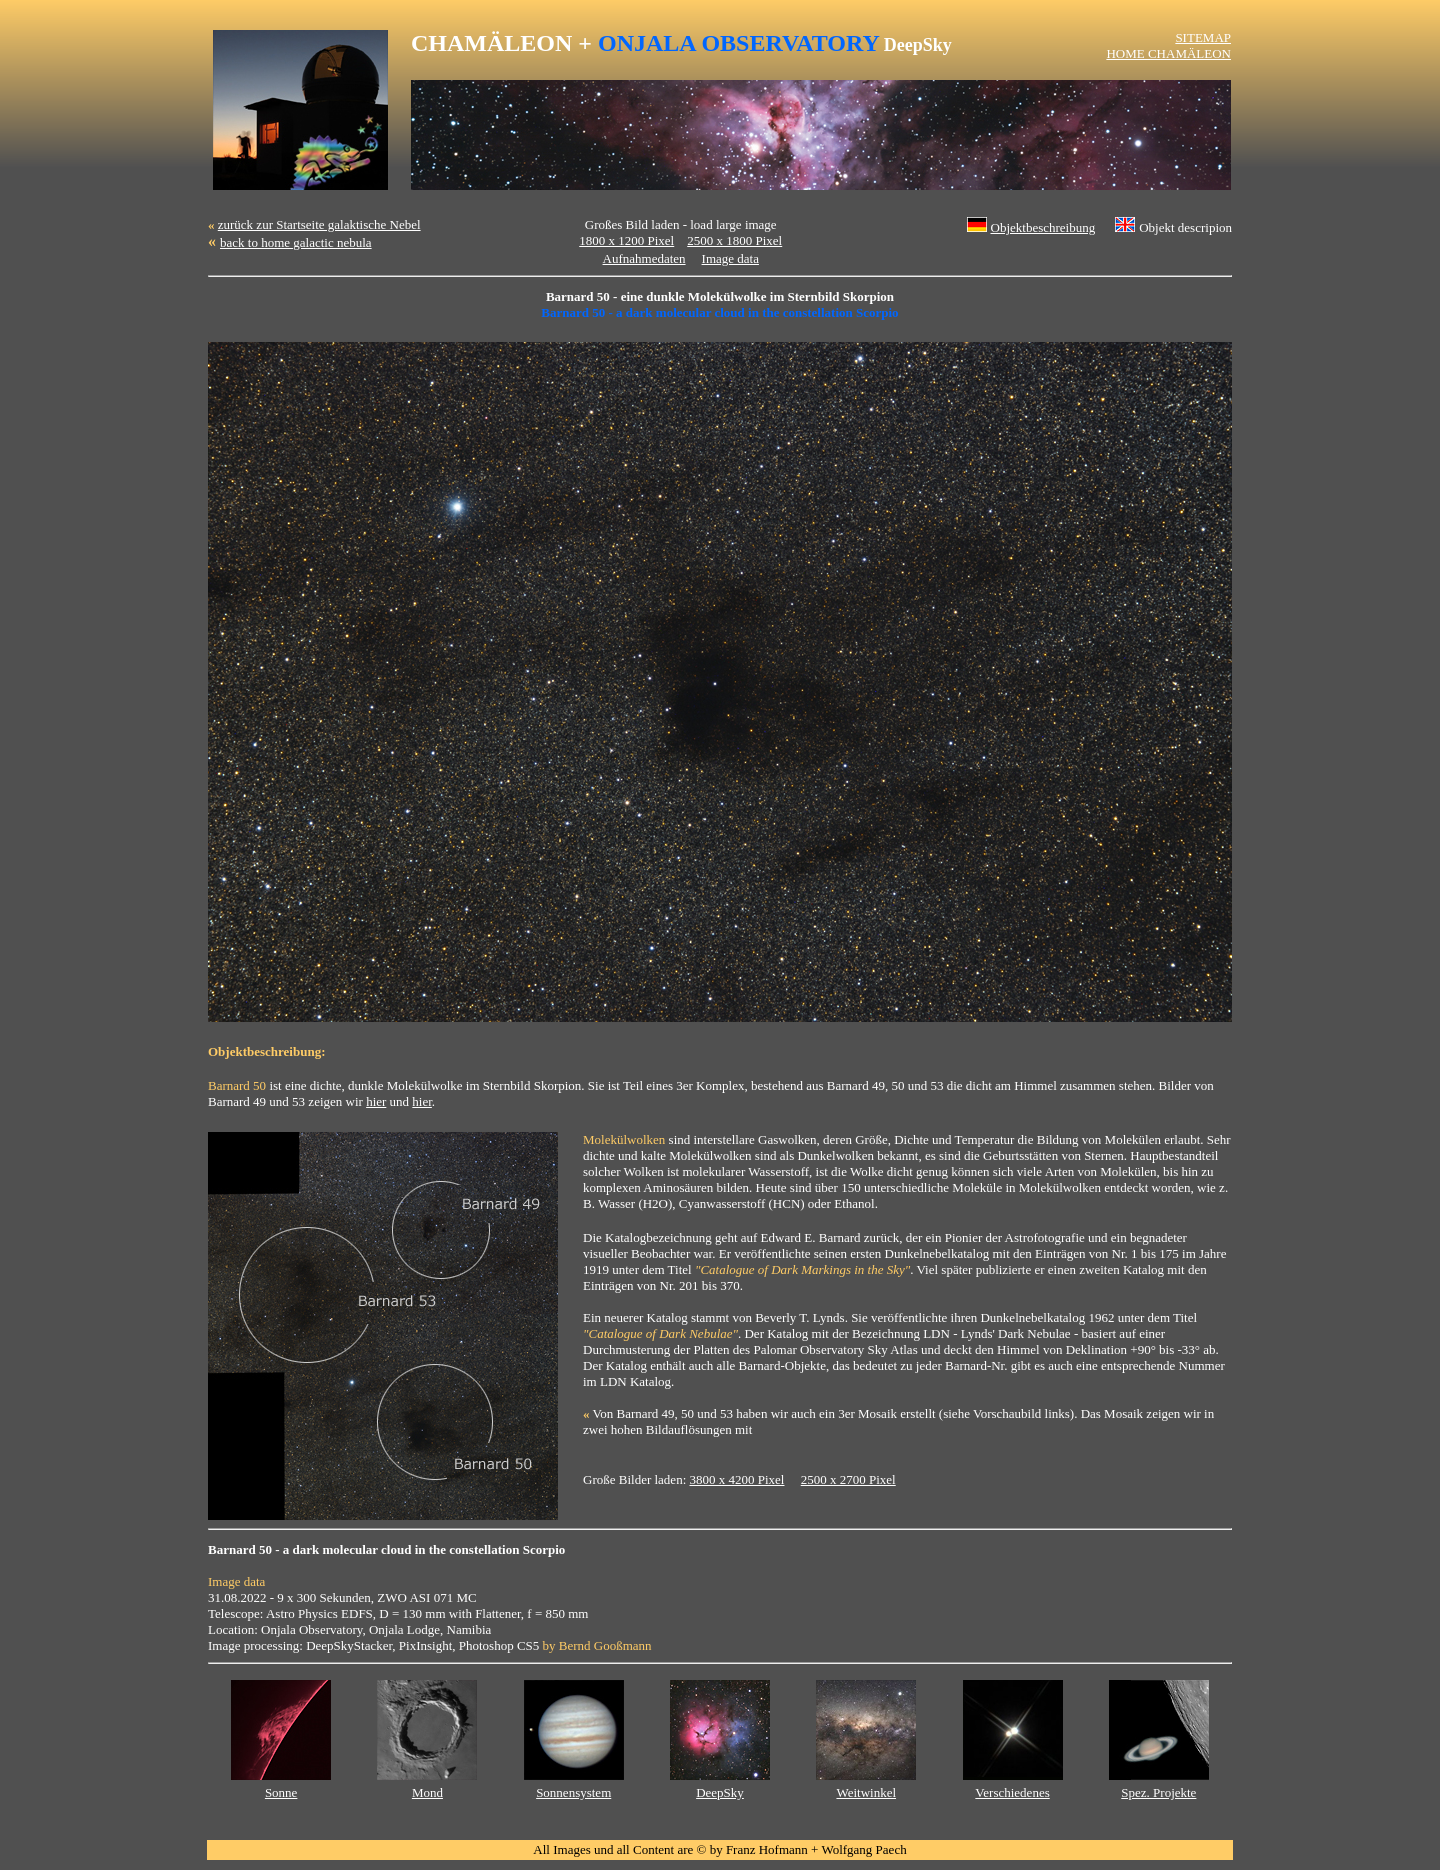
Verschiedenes (1012, 1792)
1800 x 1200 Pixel (626, 240)
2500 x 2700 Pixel (848, 1479)
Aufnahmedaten (644, 258)
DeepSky (720, 1792)
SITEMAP (1203, 37)
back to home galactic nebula (296, 242)
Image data (730, 258)
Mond (427, 1792)
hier (376, 1101)
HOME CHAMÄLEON (1168, 53)
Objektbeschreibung (1043, 227)
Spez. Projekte (1158, 1792)
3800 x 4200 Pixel (737, 1479)
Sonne (281, 1792)
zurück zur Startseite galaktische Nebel (319, 224)
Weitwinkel (866, 1792)
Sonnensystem (573, 1792)
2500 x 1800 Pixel (734, 240)
